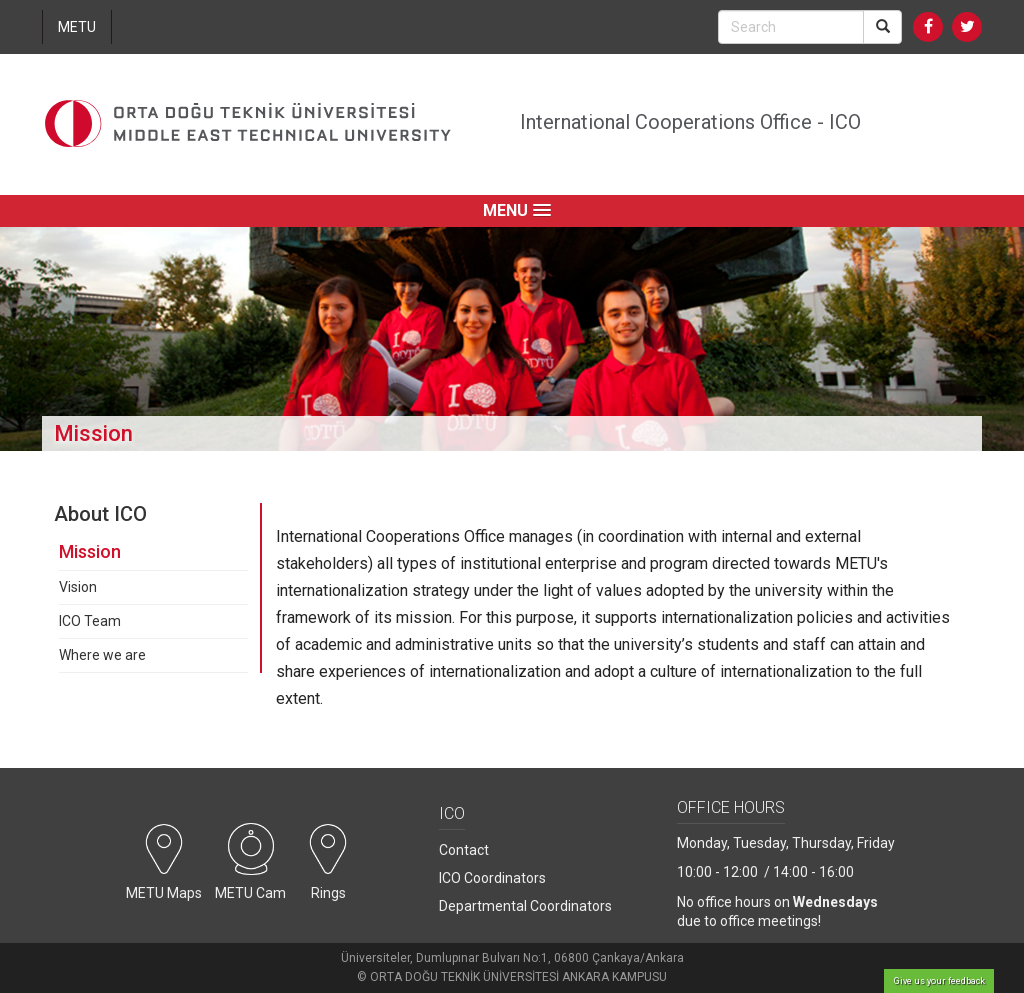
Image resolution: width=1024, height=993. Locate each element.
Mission (90, 551)
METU (77, 27)
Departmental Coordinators (525, 906)
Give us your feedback (939, 981)
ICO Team (90, 621)
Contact (464, 850)
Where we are (102, 655)
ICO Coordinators (492, 878)
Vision (78, 587)
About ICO (100, 514)
